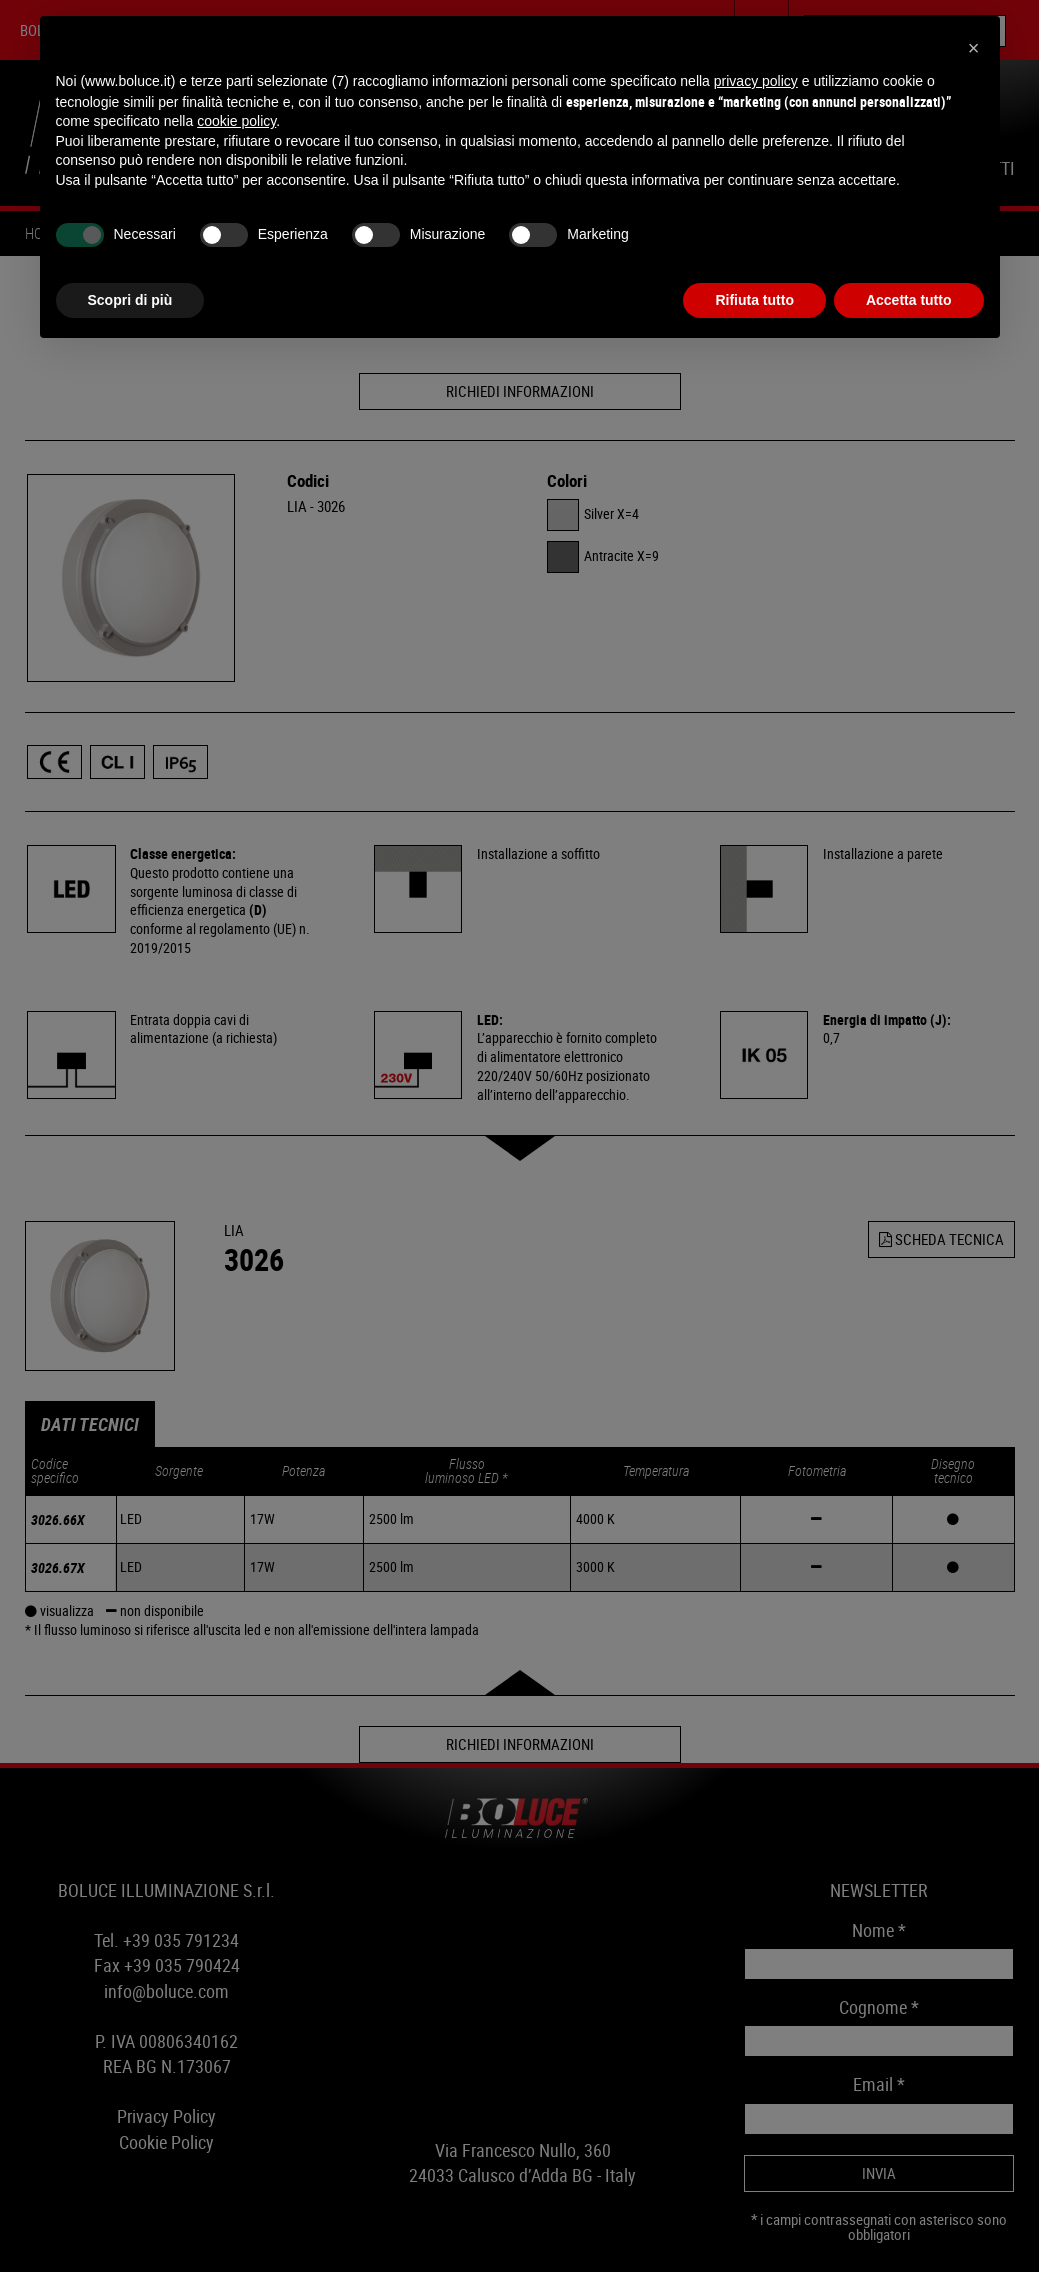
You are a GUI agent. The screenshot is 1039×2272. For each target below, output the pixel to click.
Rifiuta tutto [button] (754, 300)
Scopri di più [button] (130, 300)
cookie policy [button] (236, 121)
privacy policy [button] (756, 81)
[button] (974, 48)
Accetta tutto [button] (909, 300)
